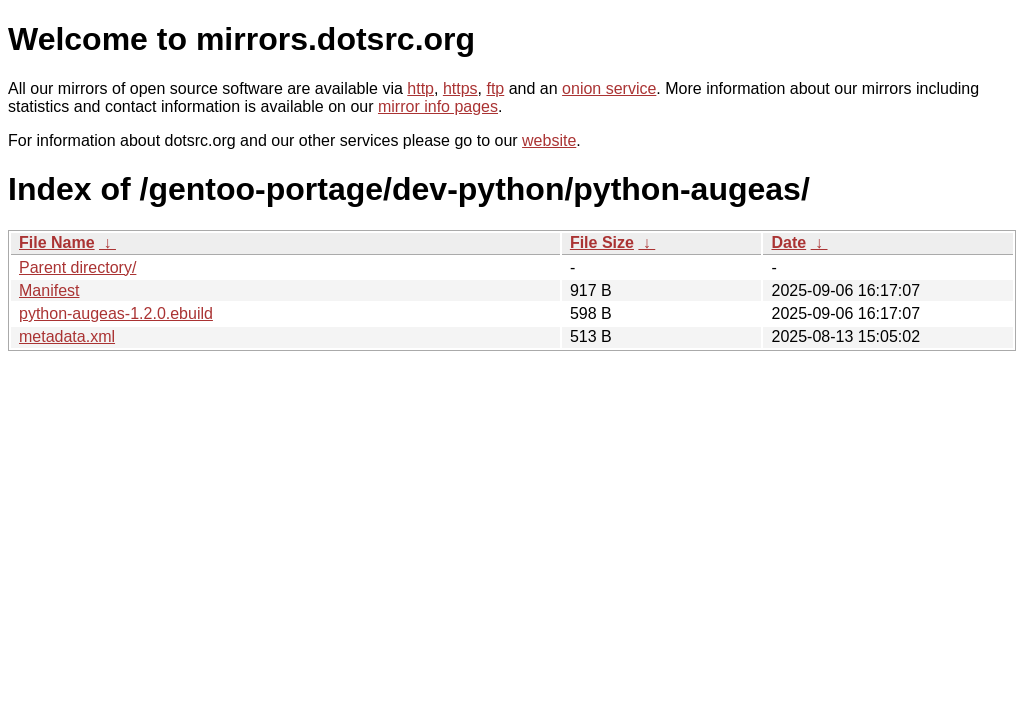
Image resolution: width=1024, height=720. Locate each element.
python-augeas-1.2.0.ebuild (116, 313)
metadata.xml (67, 336)
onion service (609, 88)
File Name (57, 242)
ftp (495, 88)
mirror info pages (438, 106)
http (420, 88)
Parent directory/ (77, 267)
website (549, 140)
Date (788, 242)
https (460, 88)
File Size (602, 242)
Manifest (49, 290)
